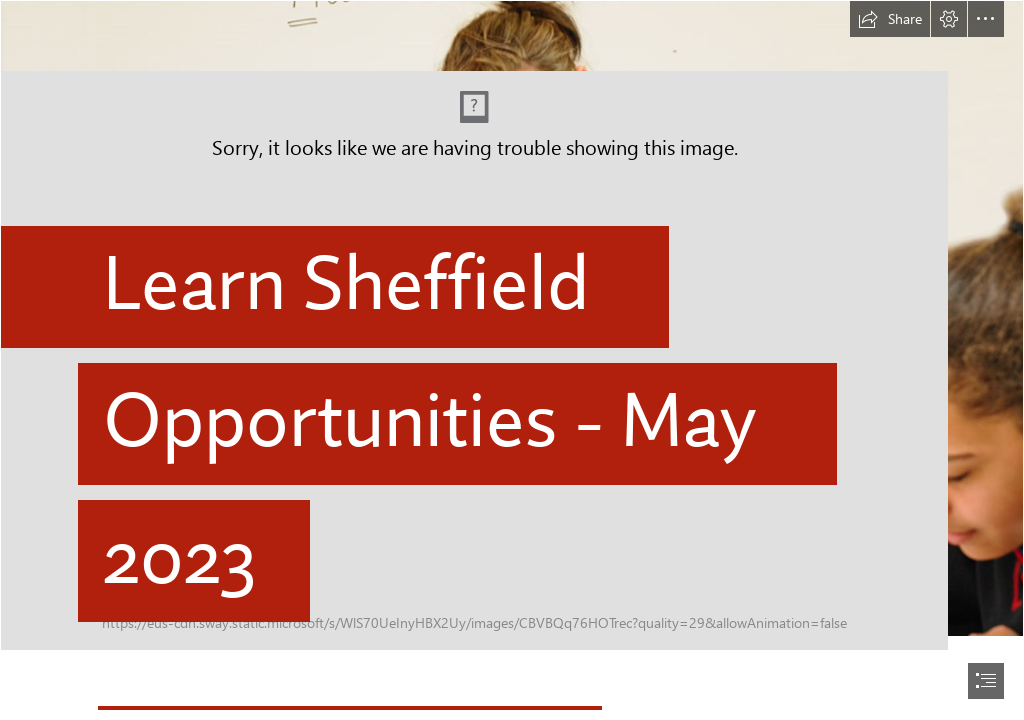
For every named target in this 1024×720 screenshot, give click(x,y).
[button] (890, 19)
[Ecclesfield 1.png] (512, 325)
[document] (512, 360)
